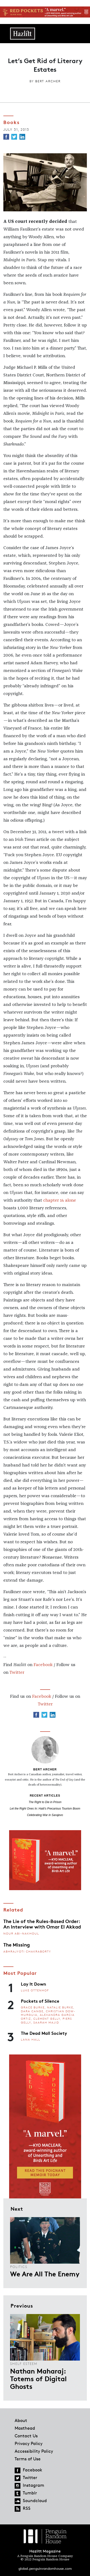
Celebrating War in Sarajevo (45, 1815)
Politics (18, 2267)
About (21, 2420)
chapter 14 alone (59, 1200)
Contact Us (26, 2435)
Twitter (16, 1672)
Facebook (43, 1665)
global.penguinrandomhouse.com (45, 2568)
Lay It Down (33, 1984)
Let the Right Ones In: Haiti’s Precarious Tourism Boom (45, 1808)
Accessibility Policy (34, 2451)
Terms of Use (28, 2458)
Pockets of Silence (40, 2001)
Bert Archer (48, 81)
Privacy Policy (28, 2443)
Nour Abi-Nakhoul (21, 1933)
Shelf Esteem (23, 2364)
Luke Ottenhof (35, 1990)
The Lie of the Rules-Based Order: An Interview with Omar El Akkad (42, 1923)
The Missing (16, 1944)
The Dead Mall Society (44, 2033)
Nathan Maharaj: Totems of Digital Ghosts (38, 2378)
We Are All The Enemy (44, 2273)
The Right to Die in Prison (45, 1802)
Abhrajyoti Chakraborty (27, 1951)
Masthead (25, 2428)
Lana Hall (30, 2039)
